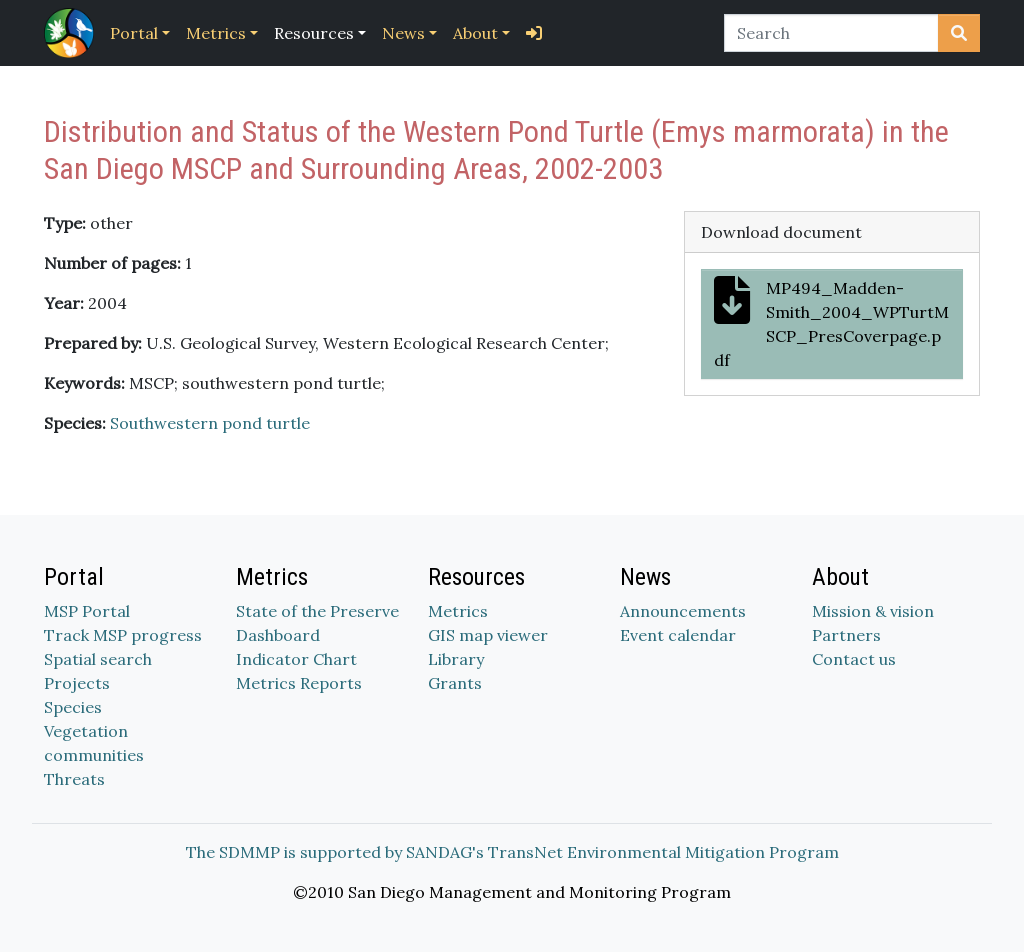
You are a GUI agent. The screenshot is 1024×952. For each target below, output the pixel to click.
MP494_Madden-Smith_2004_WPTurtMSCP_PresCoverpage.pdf (831, 323)
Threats (74, 779)
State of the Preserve (317, 611)
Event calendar (678, 635)
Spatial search (98, 659)
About (475, 33)
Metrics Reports (299, 683)
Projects (77, 683)
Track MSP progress (123, 635)
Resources (314, 33)
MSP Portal (87, 611)
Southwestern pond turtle (210, 423)
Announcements (683, 611)
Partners (846, 635)
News (403, 33)
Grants (455, 683)
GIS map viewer (488, 635)
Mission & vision (873, 611)
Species (73, 707)
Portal (134, 33)
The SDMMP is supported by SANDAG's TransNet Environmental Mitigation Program (512, 852)
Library (456, 659)
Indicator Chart (296, 659)
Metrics (216, 33)
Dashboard (278, 635)
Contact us (854, 659)
